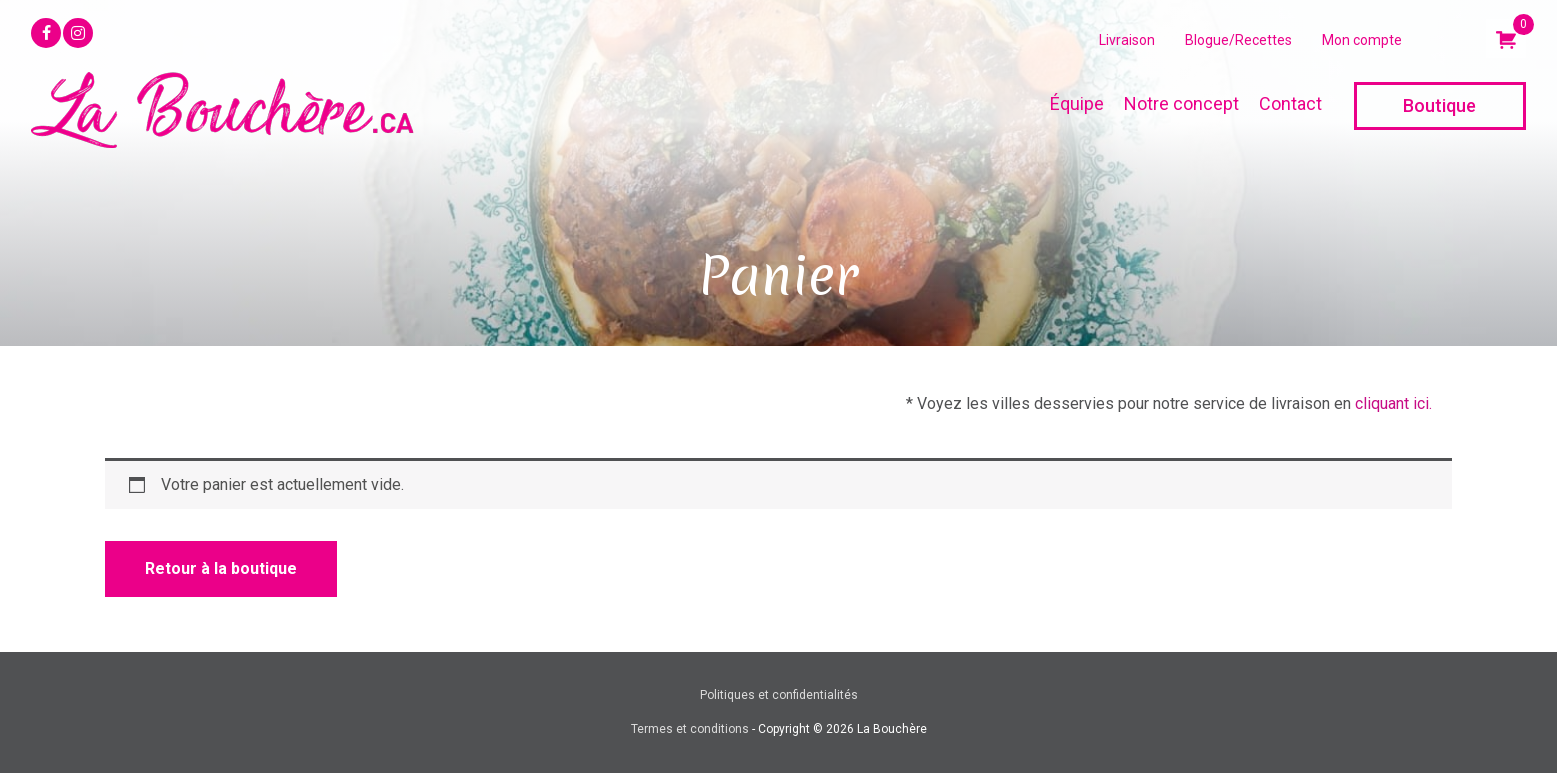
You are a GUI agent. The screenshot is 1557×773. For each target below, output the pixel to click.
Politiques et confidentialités (779, 695)
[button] (46, 33)
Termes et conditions (690, 729)
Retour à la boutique (221, 568)
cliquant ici (1392, 403)
